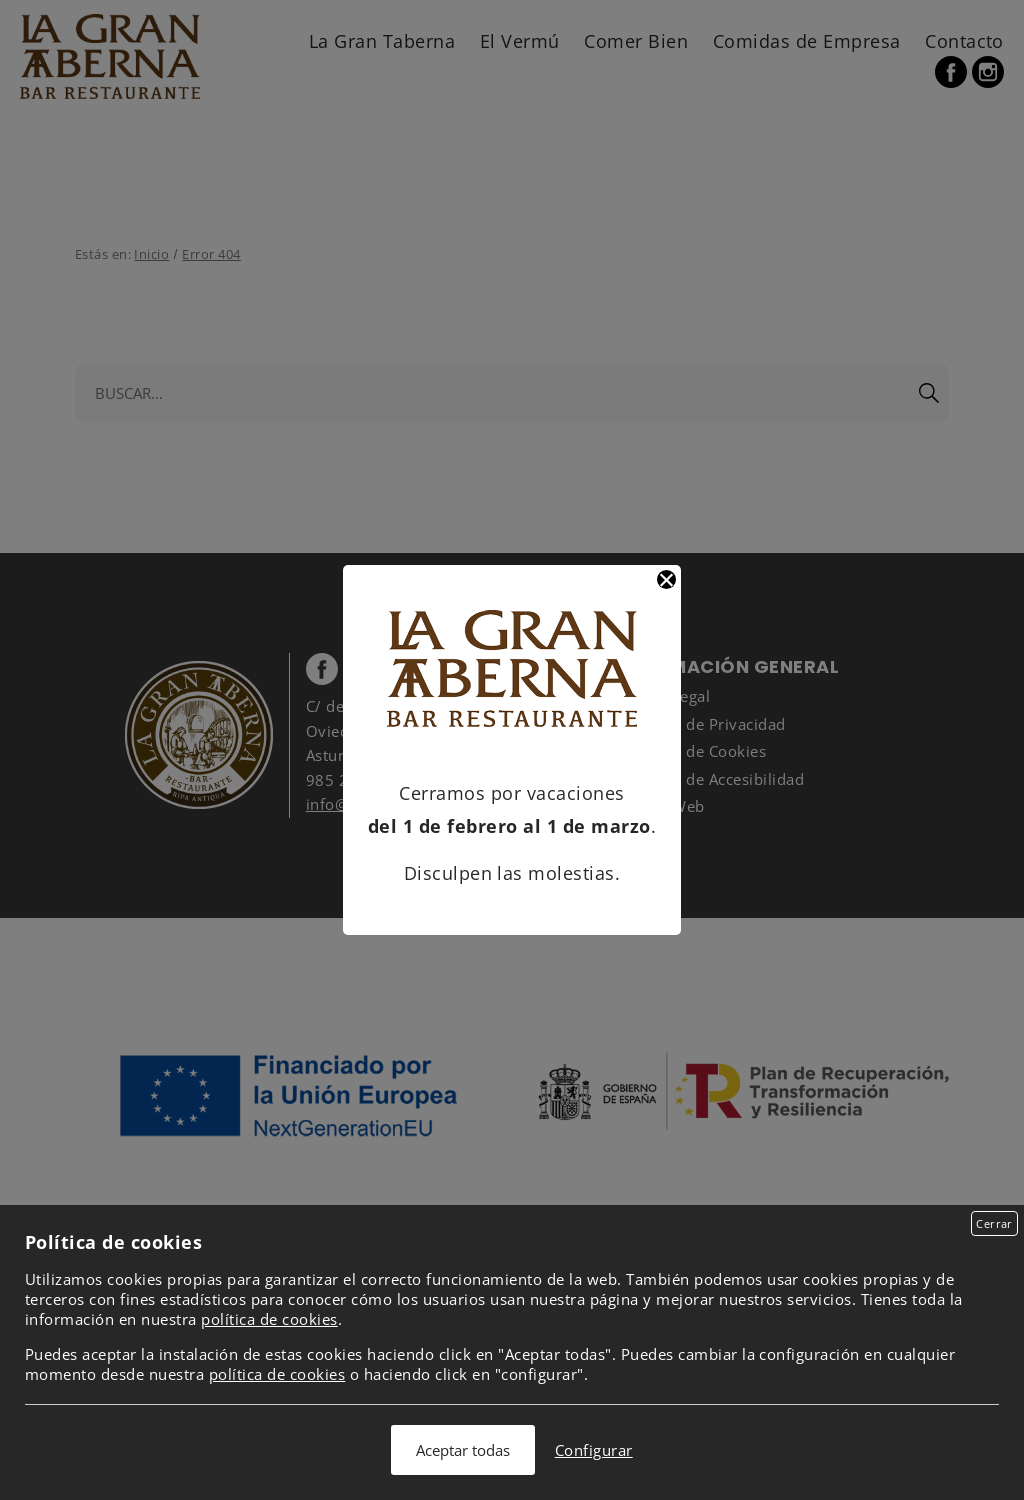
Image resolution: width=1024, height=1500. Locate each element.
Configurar (594, 1450)
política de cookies (269, 1319)
